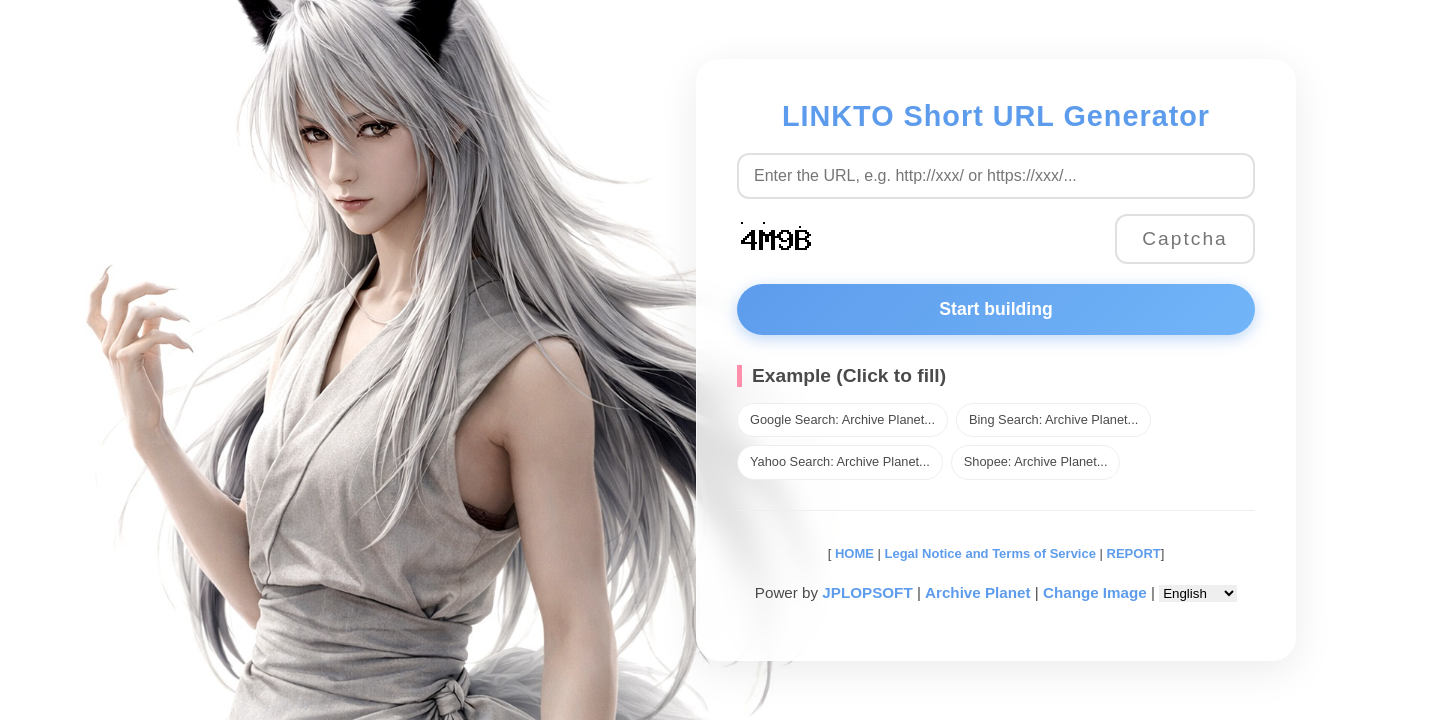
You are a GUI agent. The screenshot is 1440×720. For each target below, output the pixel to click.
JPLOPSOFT (867, 592)
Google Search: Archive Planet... (842, 419)
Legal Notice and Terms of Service (990, 553)
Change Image (1095, 592)
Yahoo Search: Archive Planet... (840, 461)
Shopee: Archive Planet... (1036, 461)
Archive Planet (978, 592)
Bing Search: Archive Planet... (1053, 419)
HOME (852, 553)
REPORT (1134, 553)
